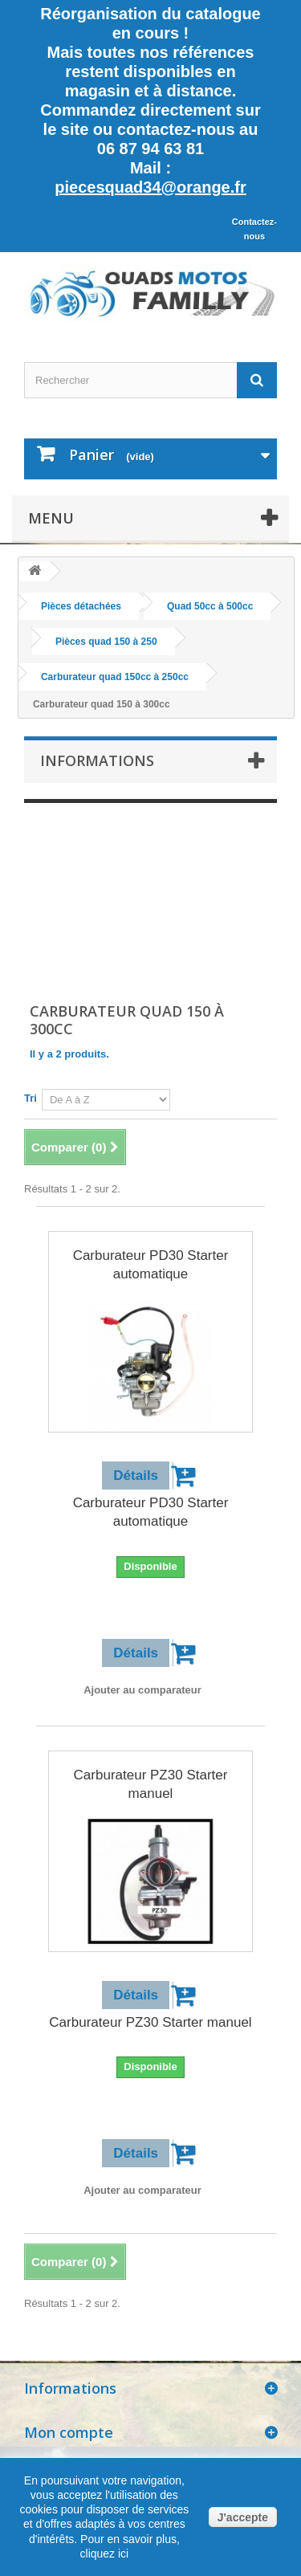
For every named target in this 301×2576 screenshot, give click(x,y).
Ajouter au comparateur (142, 1690)
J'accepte (243, 2517)
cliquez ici (104, 2553)
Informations (97, 760)
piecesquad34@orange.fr (150, 187)
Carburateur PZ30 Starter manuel (151, 1784)
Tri (30, 1098)
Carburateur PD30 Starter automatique (151, 1265)
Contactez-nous (254, 229)
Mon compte (68, 2432)
